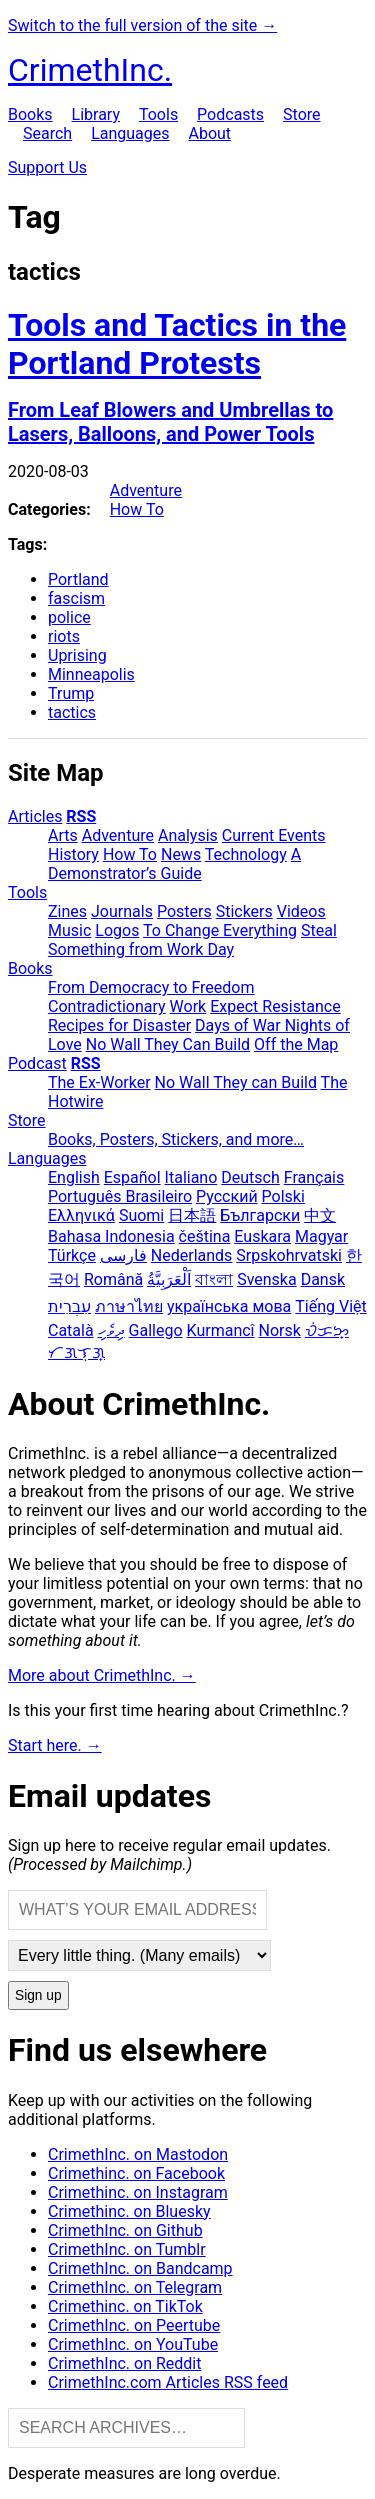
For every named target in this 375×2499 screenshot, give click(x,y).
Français (314, 1177)
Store (301, 114)
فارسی (123, 1255)
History (73, 854)
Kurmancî (221, 1330)
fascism (76, 598)
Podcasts (230, 114)
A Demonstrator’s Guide (174, 864)
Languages (130, 133)
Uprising (77, 655)
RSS (81, 816)
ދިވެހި (111, 1330)
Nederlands (192, 1255)
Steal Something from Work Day (192, 940)
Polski (283, 1196)
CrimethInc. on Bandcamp (140, 2268)
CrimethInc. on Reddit (124, 2363)
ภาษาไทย (129, 1306)
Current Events (274, 835)
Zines (67, 911)
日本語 (192, 1215)
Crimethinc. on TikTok (125, 2306)
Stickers (244, 911)
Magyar (321, 1236)
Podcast (37, 1063)
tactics (72, 712)
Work (188, 1006)
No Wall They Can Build (168, 1044)
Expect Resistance (275, 1006)
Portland (78, 579)
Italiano (191, 1177)
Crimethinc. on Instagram (138, 2192)
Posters (184, 911)
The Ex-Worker (99, 1082)
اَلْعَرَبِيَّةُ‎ (169, 1279)
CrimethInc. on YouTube (133, 2344)
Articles (35, 816)
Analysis (188, 835)
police (69, 617)
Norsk (280, 1330)
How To (137, 509)
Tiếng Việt (331, 1306)
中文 (320, 1215)
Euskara (262, 1236)
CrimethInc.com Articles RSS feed (168, 2382)
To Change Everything (220, 930)
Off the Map (296, 1044)
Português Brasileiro (120, 1196)
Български (260, 1215)
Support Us (47, 167)
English (74, 1177)
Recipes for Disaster (119, 1025)
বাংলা (214, 1279)
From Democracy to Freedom (151, 987)
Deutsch (250, 1177)
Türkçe (72, 1255)
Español (132, 1177)
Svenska (267, 1279)
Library (96, 114)
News (181, 854)
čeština (205, 1236)
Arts (63, 835)
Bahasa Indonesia (111, 1236)
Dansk (323, 1279)
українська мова (229, 1306)
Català (71, 1330)
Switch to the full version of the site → (142, 25)
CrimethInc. (90, 70)
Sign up (38, 1995)
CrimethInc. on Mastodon (138, 2154)
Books (30, 114)
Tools (158, 114)
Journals (122, 911)
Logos (117, 930)
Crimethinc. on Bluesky (129, 2211)
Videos (301, 911)
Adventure (146, 490)
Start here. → (55, 1745)
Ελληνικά (81, 1215)
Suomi (141, 1215)
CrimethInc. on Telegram (135, 2287)
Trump (71, 693)
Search (47, 133)
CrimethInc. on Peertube (134, 2325)
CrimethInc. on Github (125, 2230)
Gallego (156, 1330)
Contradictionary (107, 1006)
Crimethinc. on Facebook (136, 2173)
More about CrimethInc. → (102, 1675)
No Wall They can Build (236, 1082)
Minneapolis (91, 674)
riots (64, 636)
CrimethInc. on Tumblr (127, 2249)
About (209, 133)
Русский (227, 1196)
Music (69, 930)
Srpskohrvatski (289, 1255)
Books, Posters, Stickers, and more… (176, 1139)
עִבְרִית (69, 1306)
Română (113, 1279)
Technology (246, 854)
